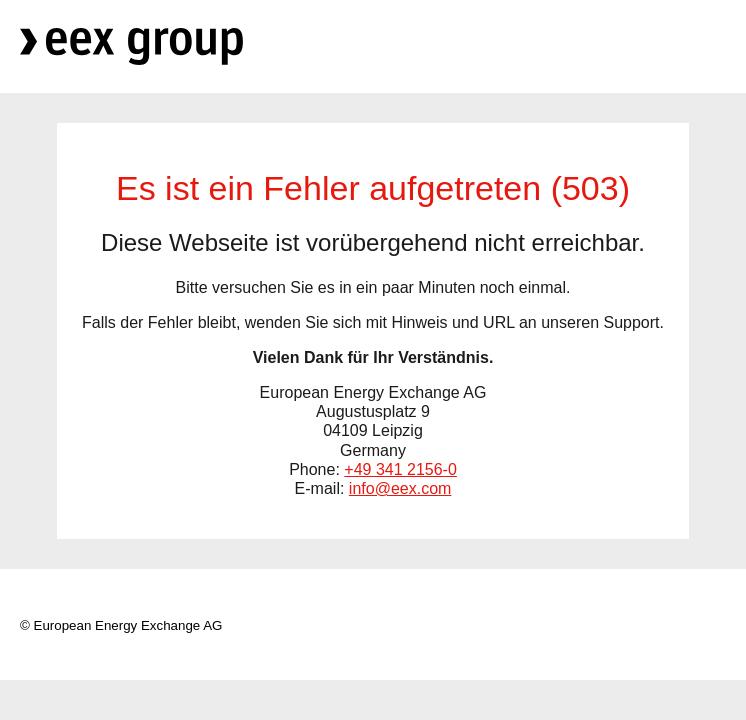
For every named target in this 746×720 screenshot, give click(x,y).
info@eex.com (400, 488)
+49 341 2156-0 (400, 469)
